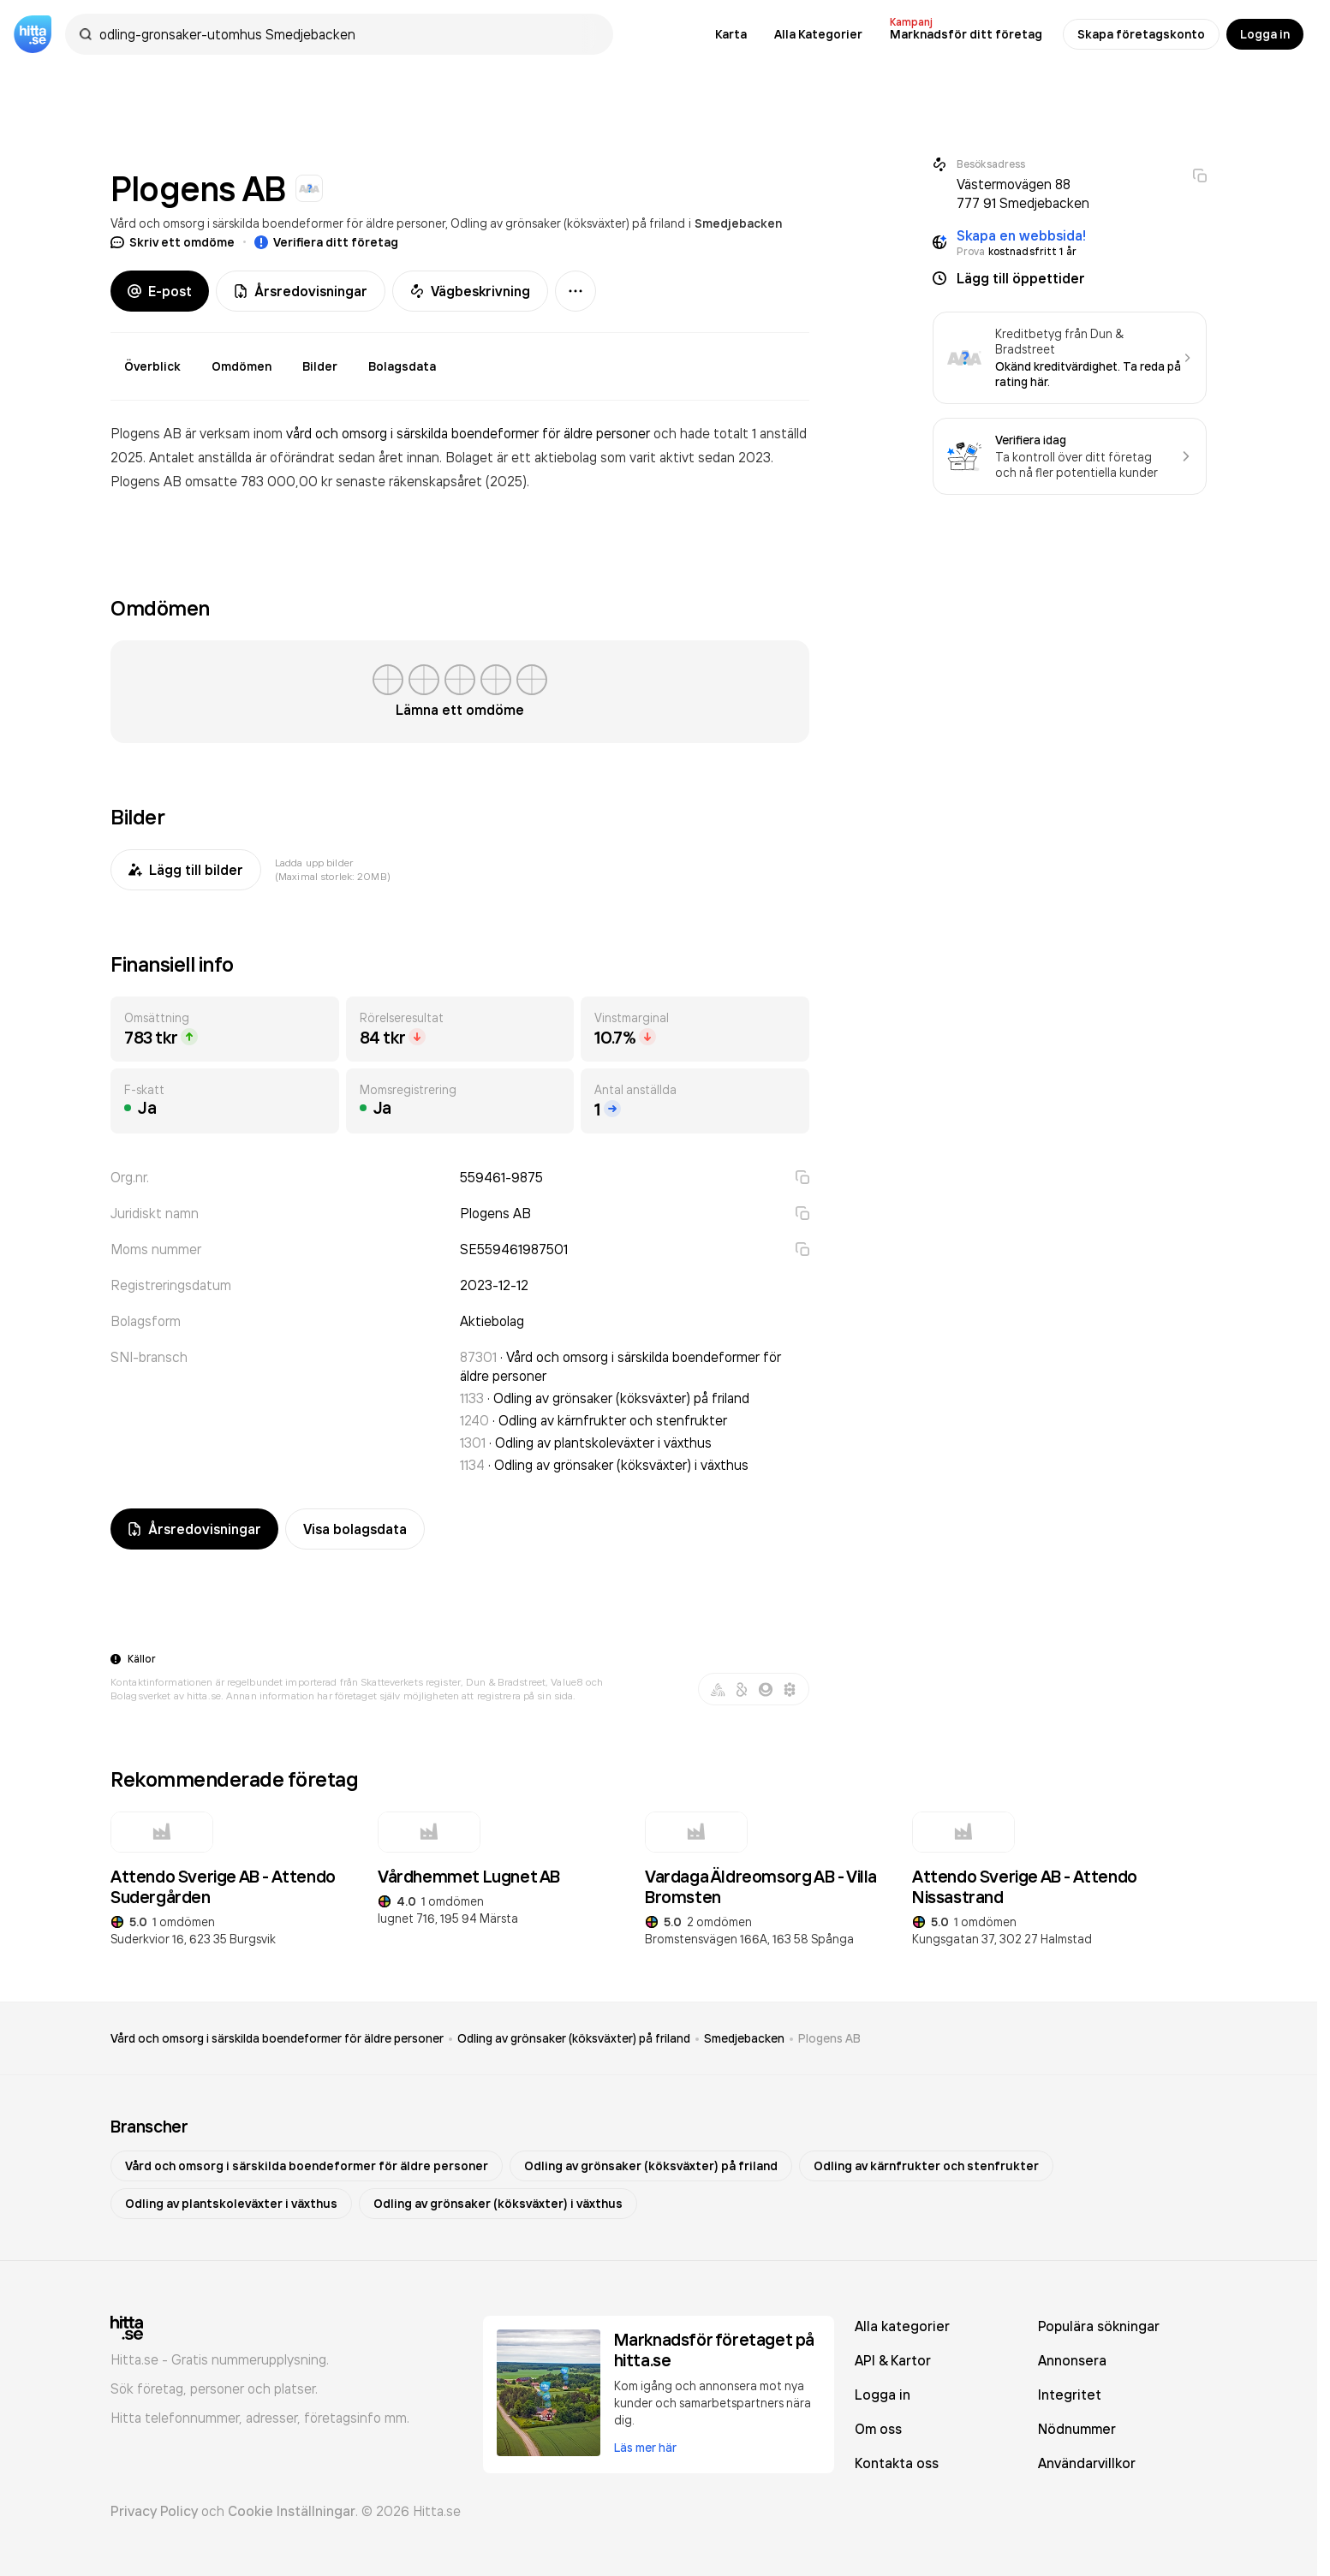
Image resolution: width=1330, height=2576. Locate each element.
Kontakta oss (897, 2463)
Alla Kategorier (818, 34)
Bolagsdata (402, 366)
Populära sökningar (1099, 2326)
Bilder (319, 366)
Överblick (152, 366)
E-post (160, 291)
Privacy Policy (154, 2510)
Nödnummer (1077, 2428)
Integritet (1069, 2394)
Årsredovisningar (300, 291)
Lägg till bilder (185, 869)
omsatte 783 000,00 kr (260, 481)
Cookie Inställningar (291, 2510)
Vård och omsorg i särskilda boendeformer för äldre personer (277, 223)
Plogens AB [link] (829, 2038)
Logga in (1265, 34)
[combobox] (347, 34)
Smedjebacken (738, 223)
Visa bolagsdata (355, 1529)
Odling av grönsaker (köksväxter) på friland (567, 223)
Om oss (878, 2428)
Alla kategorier (902, 2326)
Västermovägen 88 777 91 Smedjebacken (1023, 193)
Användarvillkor (1087, 2463)
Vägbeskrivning (470, 291)
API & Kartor (893, 2360)
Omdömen (241, 366)
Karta (731, 34)
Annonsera (1072, 2360)
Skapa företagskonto (1141, 34)
